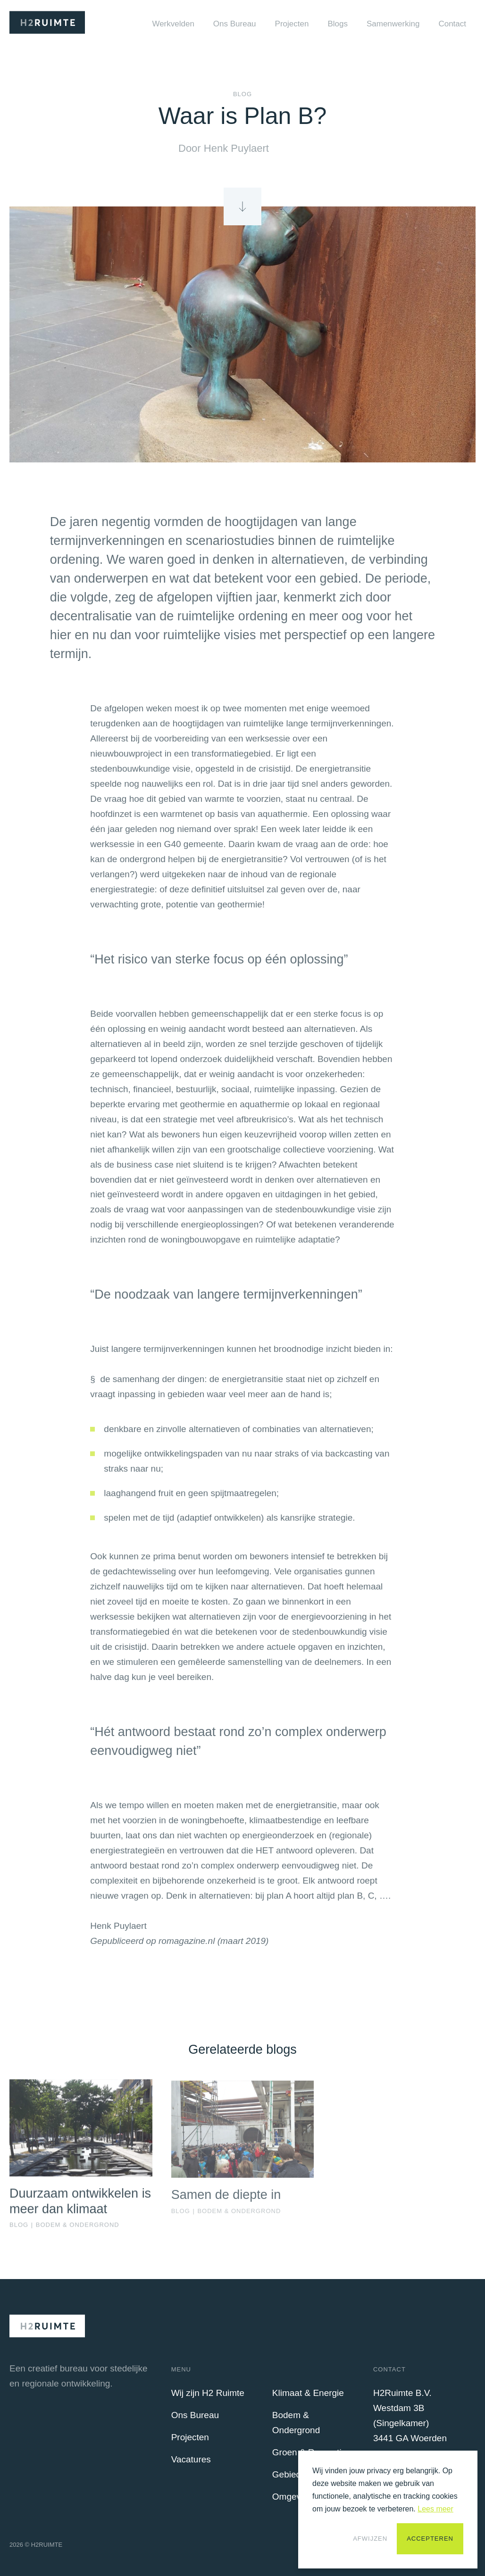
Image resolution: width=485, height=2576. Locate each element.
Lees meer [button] (435, 2509)
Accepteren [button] (430, 2538)
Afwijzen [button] (370, 2538)
